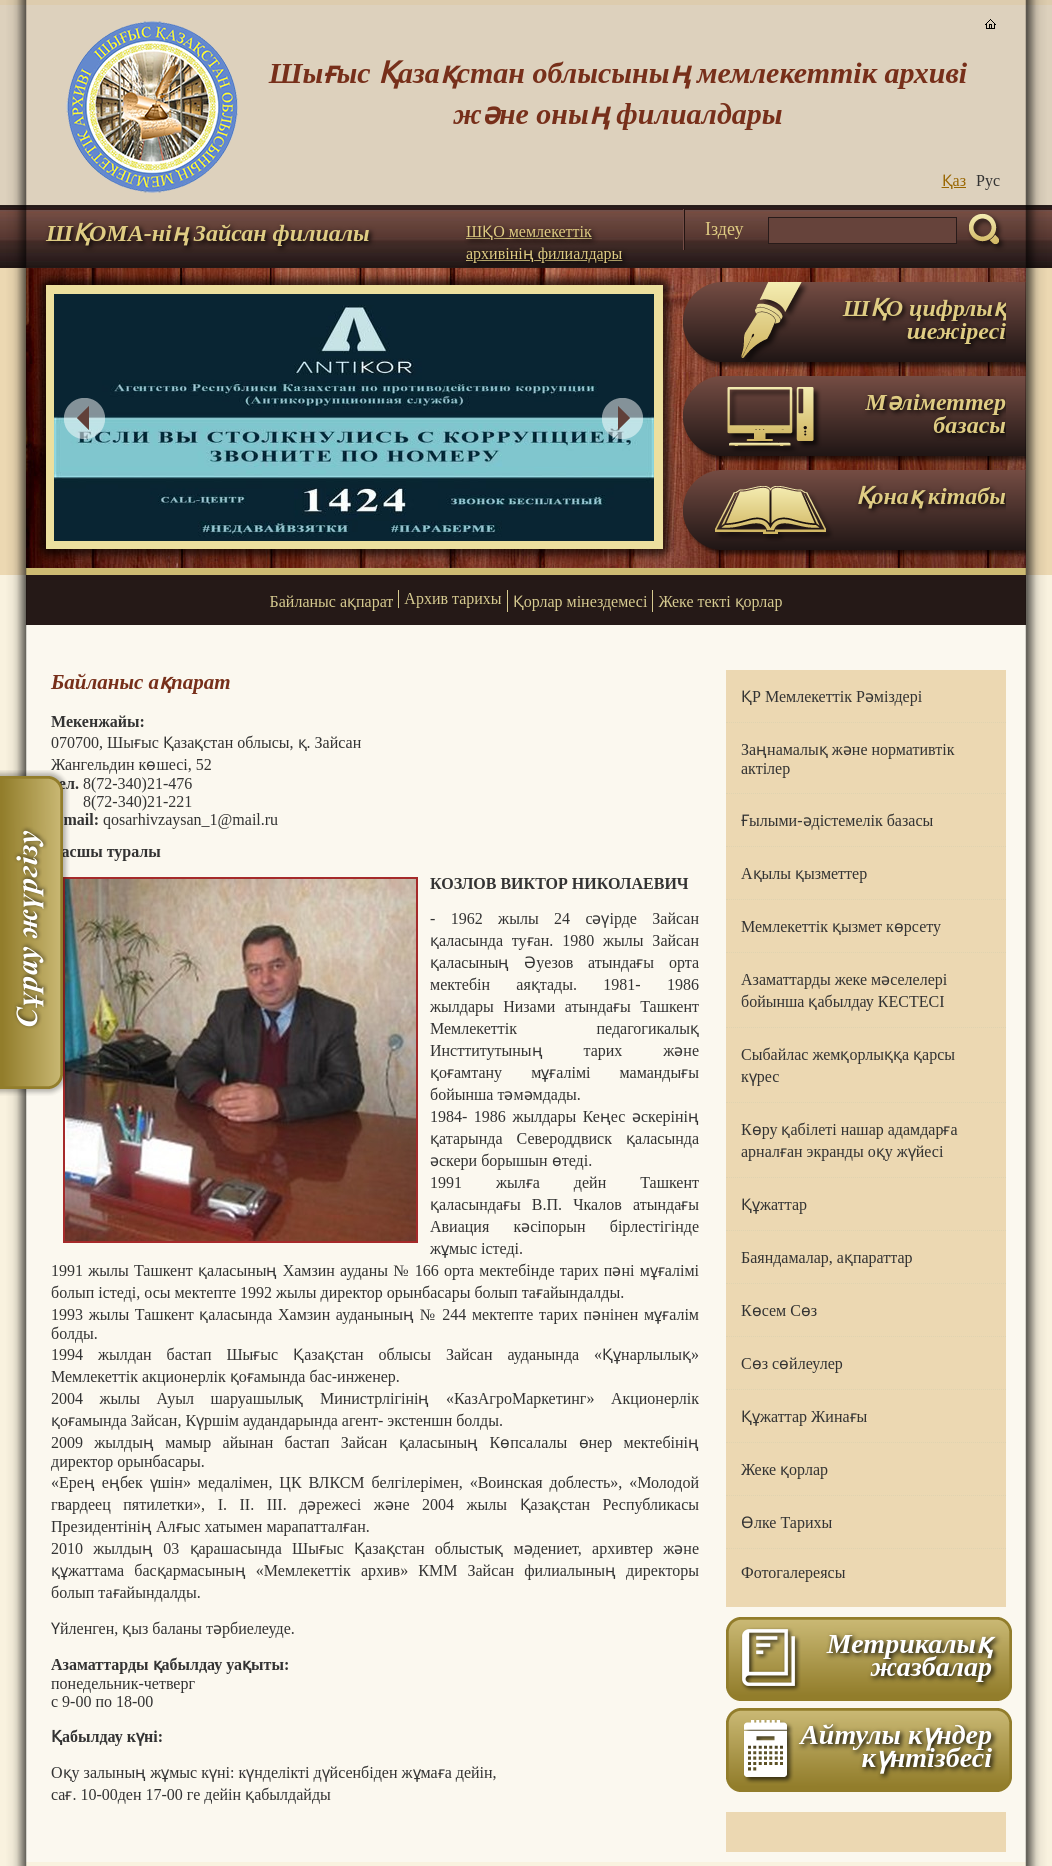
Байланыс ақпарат (332, 601)
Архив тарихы (452, 598)
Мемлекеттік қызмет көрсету (841, 926)
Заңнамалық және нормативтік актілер (847, 759)
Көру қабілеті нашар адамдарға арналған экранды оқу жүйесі (849, 1140)
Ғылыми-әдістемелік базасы (837, 820)
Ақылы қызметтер (804, 873)
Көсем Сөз (779, 1310)
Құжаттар (774, 1204)
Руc (988, 180)
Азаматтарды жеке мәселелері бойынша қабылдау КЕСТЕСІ (844, 990)
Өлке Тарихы (786, 1522)
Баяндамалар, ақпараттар (827, 1257)
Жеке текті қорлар (720, 601)
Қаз (954, 180)
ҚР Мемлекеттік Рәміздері (831, 696)
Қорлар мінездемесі (580, 601)
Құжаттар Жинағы (804, 1416)
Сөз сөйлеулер (792, 1363)
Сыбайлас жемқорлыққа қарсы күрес (848, 1065)
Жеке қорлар (784, 1469)
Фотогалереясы (793, 1572)
